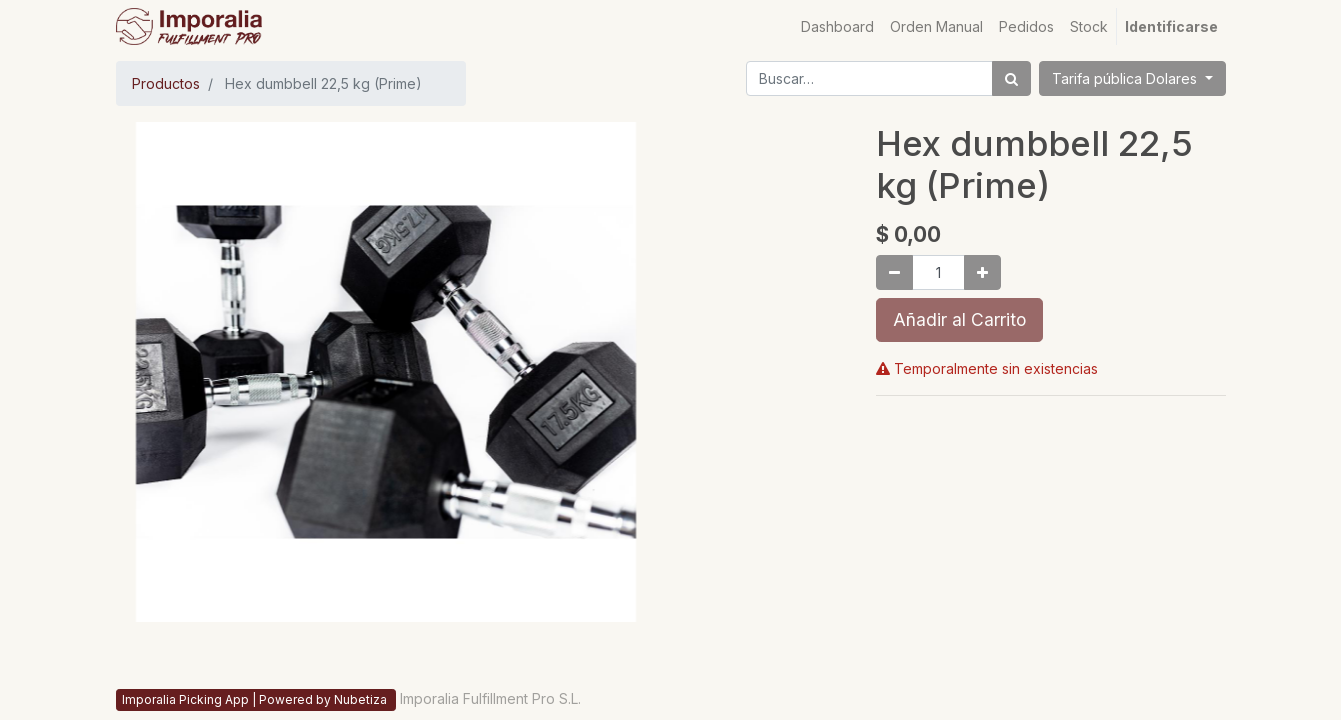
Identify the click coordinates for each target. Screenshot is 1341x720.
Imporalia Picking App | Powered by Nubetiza (256, 699)
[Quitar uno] (894, 272)
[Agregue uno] (982, 272)
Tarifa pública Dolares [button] (1126, 78)
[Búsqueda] (1011, 78)
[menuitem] (837, 26)
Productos (166, 83)
